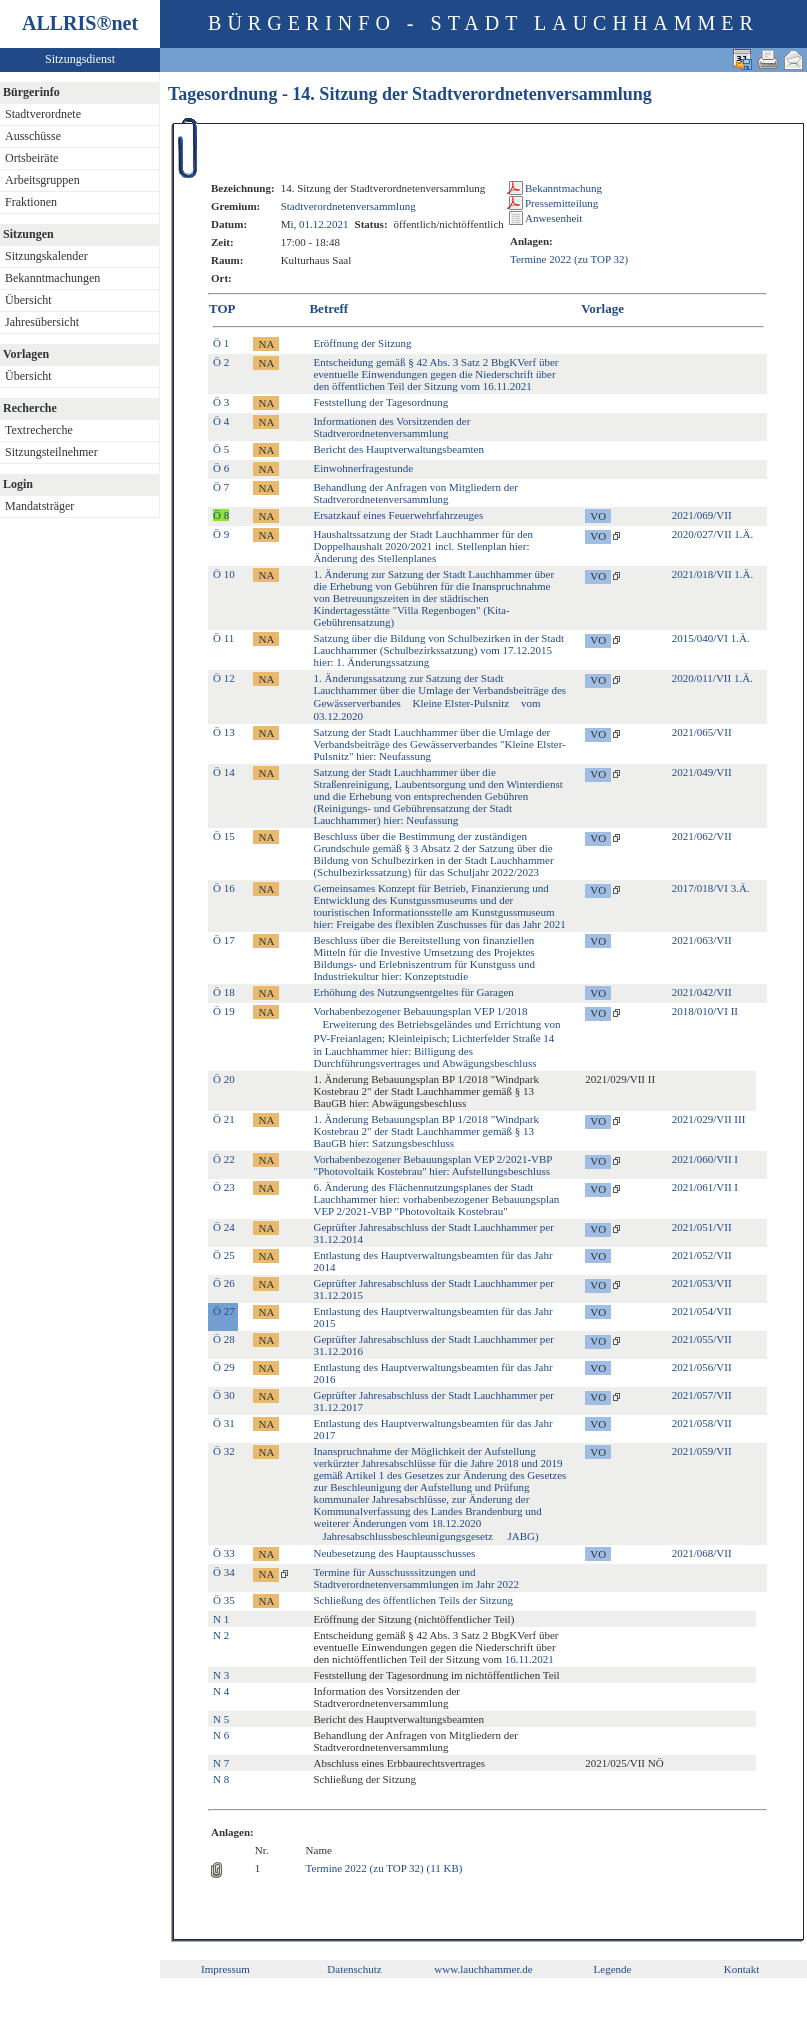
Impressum (225, 1969)
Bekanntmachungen (52, 278)
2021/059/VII (702, 1451)
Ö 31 (224, 1423)
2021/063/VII (702, 940)
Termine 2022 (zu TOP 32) (569, 259)
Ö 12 (224, 678)
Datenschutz (354, 1969)
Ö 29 (224, 1367)
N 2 (221, 1635)
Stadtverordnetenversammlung (348, 206)
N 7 (221, 1763)
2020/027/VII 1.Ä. (713, 534)
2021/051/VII (702, 1227)
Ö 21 (224, 1119)
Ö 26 (224, 1283)
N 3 (221, 1675)
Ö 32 (224, 1451)
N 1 (221, 1619)
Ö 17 (224, 940)
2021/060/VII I (705, 1159)
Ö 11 (223, 638)
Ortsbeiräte (31, 158)
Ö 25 (224, 1255)
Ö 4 (221, 421)
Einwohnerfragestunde (363, 468)
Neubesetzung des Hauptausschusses (394, 1553)
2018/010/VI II (705, 1011)
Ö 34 (224, 1572)
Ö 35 (224, 1600)
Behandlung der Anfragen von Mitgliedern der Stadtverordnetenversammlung (415, 493)
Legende (613, 1969)
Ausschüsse (33, 136)
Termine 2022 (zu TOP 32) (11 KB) (384, 1868)
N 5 (221, 1719)
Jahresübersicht (42, 322)
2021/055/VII (702, 1339)
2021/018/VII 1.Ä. (713, 574)
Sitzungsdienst (80, 59)
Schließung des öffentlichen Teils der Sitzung (413, 1600)
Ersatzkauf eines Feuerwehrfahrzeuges (398, 515)
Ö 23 (224, 1187)
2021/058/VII (702, 1423)
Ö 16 (224, 888)
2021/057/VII (702, 1395)
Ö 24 (224, 1227)
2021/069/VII (702, 515)
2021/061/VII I (705, 1187)
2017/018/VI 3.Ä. (711, 888)
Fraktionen (31, 202)
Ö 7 (221, 487)
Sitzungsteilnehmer (51, 452)
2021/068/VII (702, 1553)
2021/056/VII (702, 1367)
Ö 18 (224, 992)
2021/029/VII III (709, 1119)
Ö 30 (224, 1395)
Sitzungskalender (46, 256)
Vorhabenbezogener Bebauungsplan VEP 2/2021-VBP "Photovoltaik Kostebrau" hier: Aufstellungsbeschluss (432, 1165)
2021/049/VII (702, 772)
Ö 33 (224, 1553)
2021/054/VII (702, 1311)
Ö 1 (221, 343)
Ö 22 (224, 1159)
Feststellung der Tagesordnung (380, 402)
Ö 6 (221, 468)
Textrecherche (39, 430)
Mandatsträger (39, 506)
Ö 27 (224, 1311)
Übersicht (28, 300)
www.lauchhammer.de (483, 1969)
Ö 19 (224, 1011)
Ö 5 (221, 449)
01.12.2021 (324, 224)
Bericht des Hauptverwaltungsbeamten (398, 449)
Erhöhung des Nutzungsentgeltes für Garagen (413, 992)
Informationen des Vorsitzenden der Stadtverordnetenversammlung (391, 427)
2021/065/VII (702, 732)
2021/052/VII (702, 1255)
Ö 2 (221, 362)
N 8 (221, 1779)
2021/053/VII (702, 1283)
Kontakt (741, 1969)
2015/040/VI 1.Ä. (711, 638)
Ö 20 (224, 1079)
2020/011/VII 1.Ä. (712, 678)
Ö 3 (221, 402)
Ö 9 (221, 534)
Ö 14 (224, 772)
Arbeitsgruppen (42, 180)
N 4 (221, 1691)
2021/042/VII (702, 992)
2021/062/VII (702, 836)
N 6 (221, 1735)
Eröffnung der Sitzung (362, 343)
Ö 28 (224, 1339)
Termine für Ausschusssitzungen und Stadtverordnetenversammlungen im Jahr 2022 (416, 1578)
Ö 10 (224, 574)
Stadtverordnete (43, 114)
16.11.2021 (529, 1659)
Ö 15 (224, 836)
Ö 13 (224, 732)
